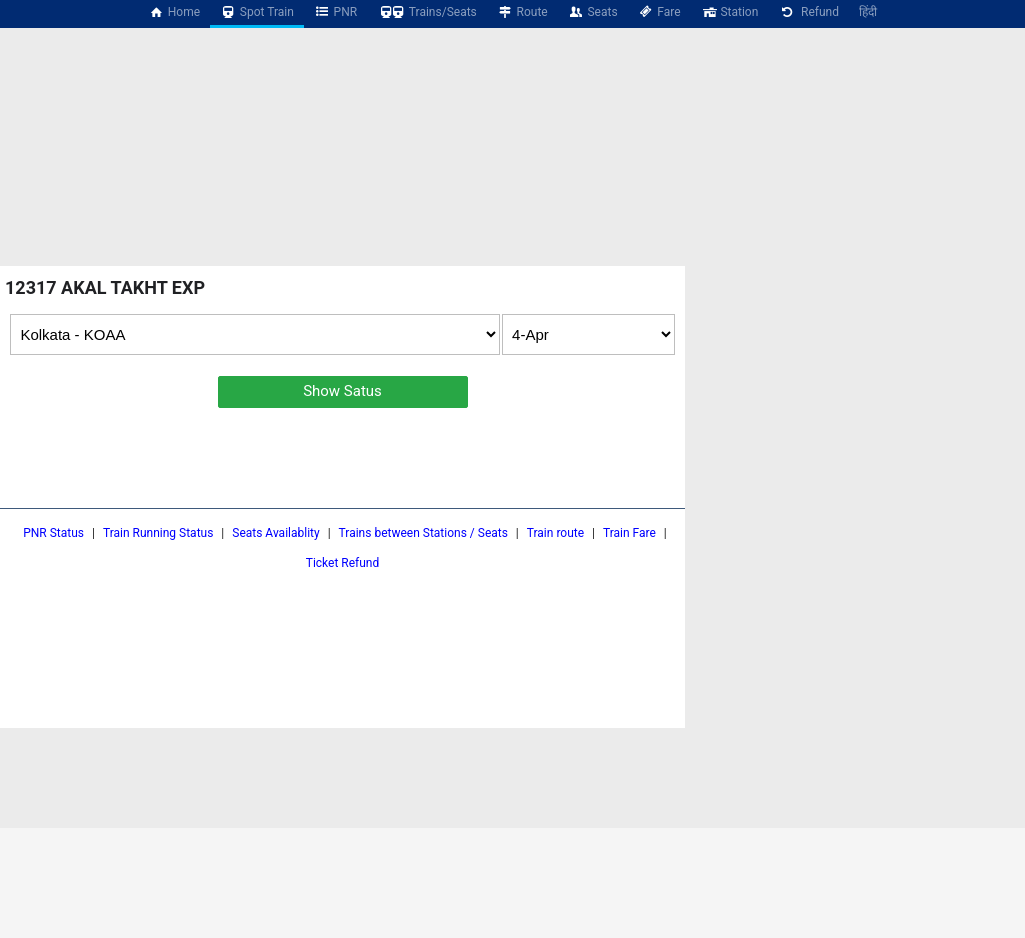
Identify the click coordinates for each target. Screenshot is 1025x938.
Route (522, 12)
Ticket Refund (343, 563)
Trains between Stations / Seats (423, 533)
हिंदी (868, 12)
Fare (659, 12)
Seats (593, 12)
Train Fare (629, 533)
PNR (335, 12)
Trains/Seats (427, 12)
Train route (555, 533)
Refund (808, 12)
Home (174, 12)
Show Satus (342, 391)
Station (730, 12)
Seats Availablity (275, 533)
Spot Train (257, 12)
